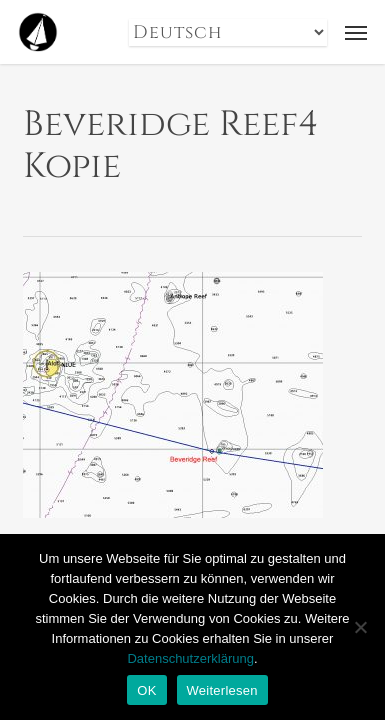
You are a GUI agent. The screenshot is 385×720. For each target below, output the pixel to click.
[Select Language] (228, 32)
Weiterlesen (222, 690)
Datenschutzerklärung (190, 658)
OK (146, 690)
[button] (356, 32)
